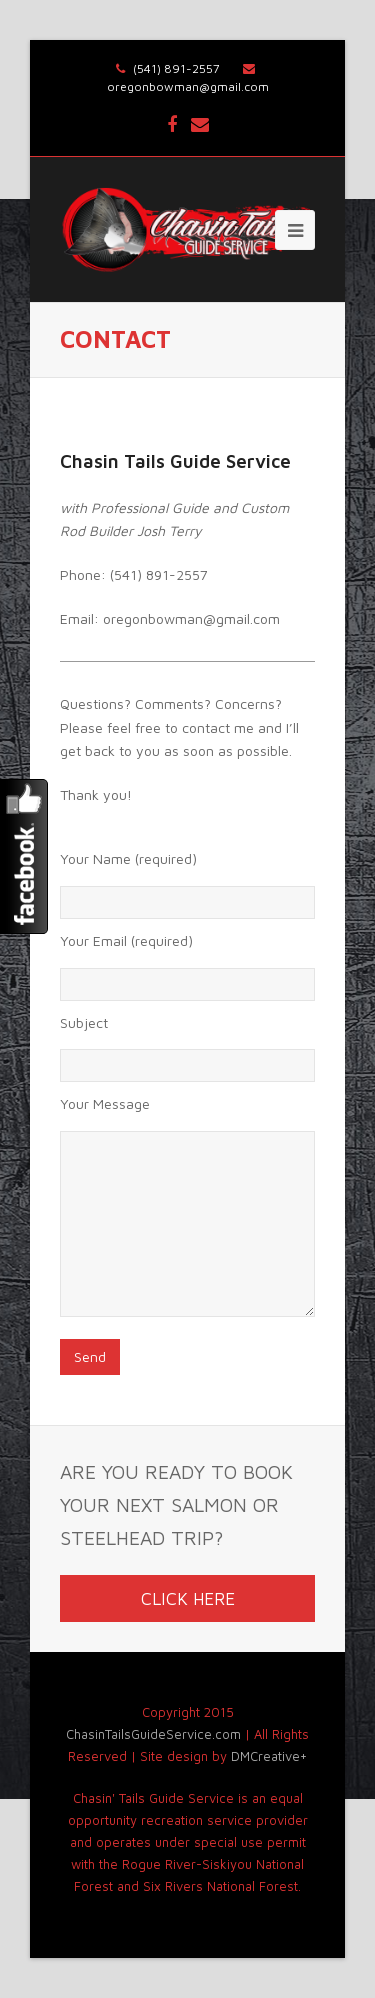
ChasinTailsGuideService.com (153, 1734)
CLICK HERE (188, 1598)
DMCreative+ (269, 1756)
